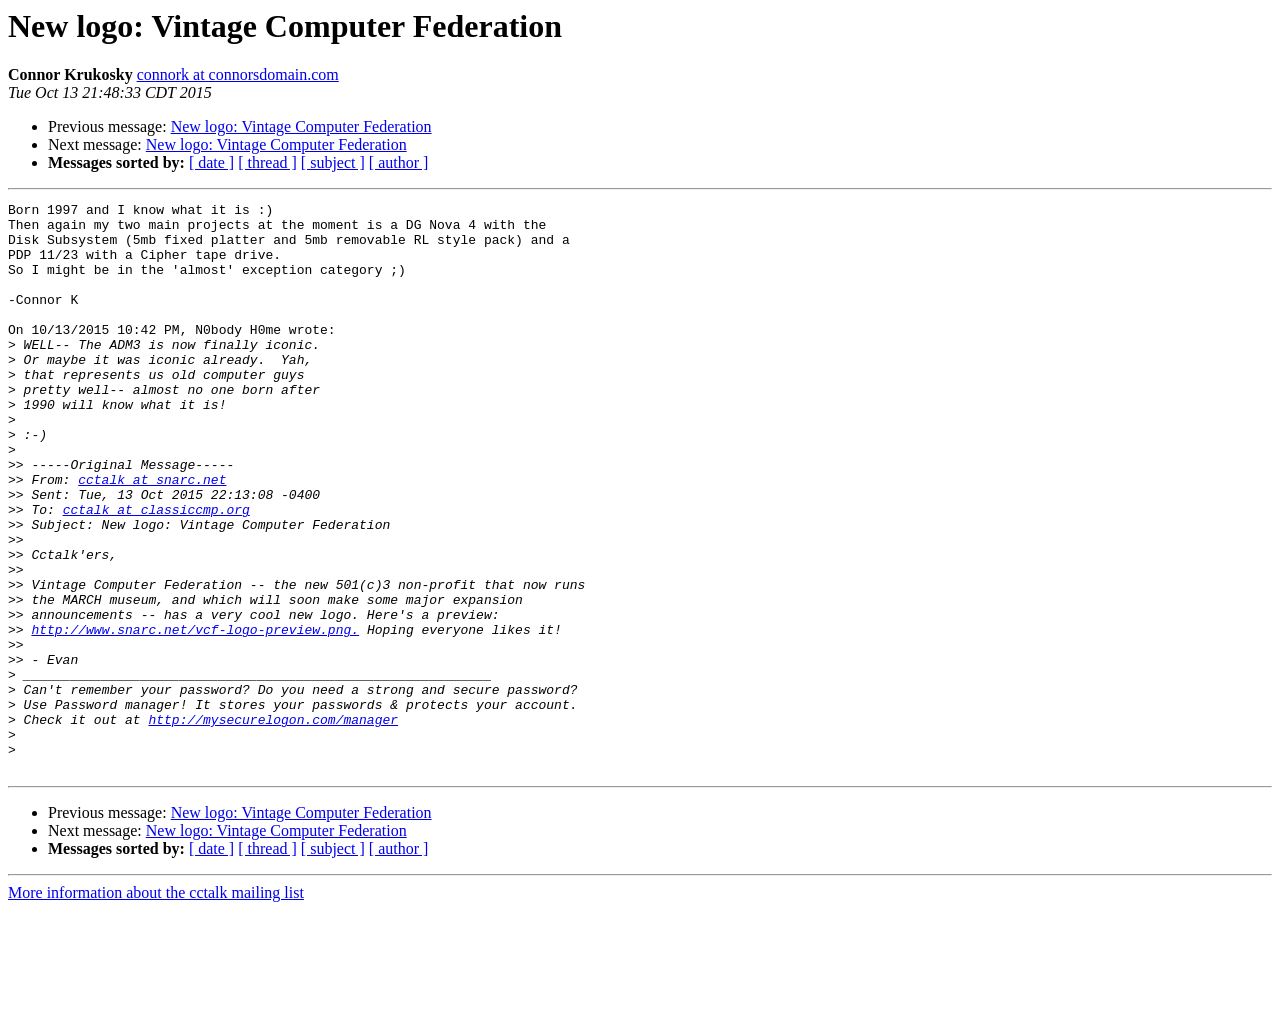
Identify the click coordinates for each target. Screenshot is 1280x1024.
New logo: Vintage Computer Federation (301, 126)
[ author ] (399, 162)
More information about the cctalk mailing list (156, 1006)
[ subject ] (333, 162)
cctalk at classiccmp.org (156, 572)
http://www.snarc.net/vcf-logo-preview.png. (195, 716)
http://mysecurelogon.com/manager (273, 824)
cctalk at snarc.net (152, 536)
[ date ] (211, 162)
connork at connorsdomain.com (238, 74)
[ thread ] (267, 162)
